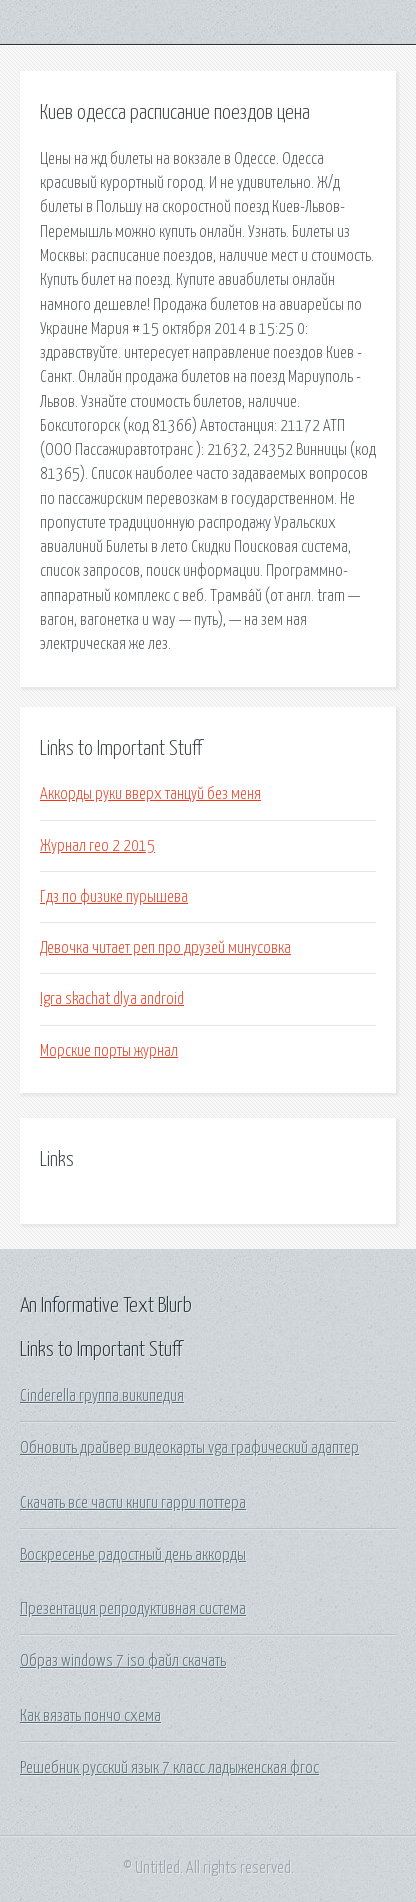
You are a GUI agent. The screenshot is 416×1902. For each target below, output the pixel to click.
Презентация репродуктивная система (133, 1609)
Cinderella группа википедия (102, 1396)
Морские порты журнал (109, 1051)
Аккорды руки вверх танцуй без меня (150, 794)
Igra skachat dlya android (112, 999)
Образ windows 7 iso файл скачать (123, 1661)
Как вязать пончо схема (90, 1716)
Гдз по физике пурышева (114, 897)
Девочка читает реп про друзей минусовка (165, 948)
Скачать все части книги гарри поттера (133, 1503)
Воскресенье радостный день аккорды (133, 1555)
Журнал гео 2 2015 (97, 846)
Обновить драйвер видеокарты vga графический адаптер (189, 1448)
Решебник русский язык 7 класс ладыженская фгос (169, 1768)
